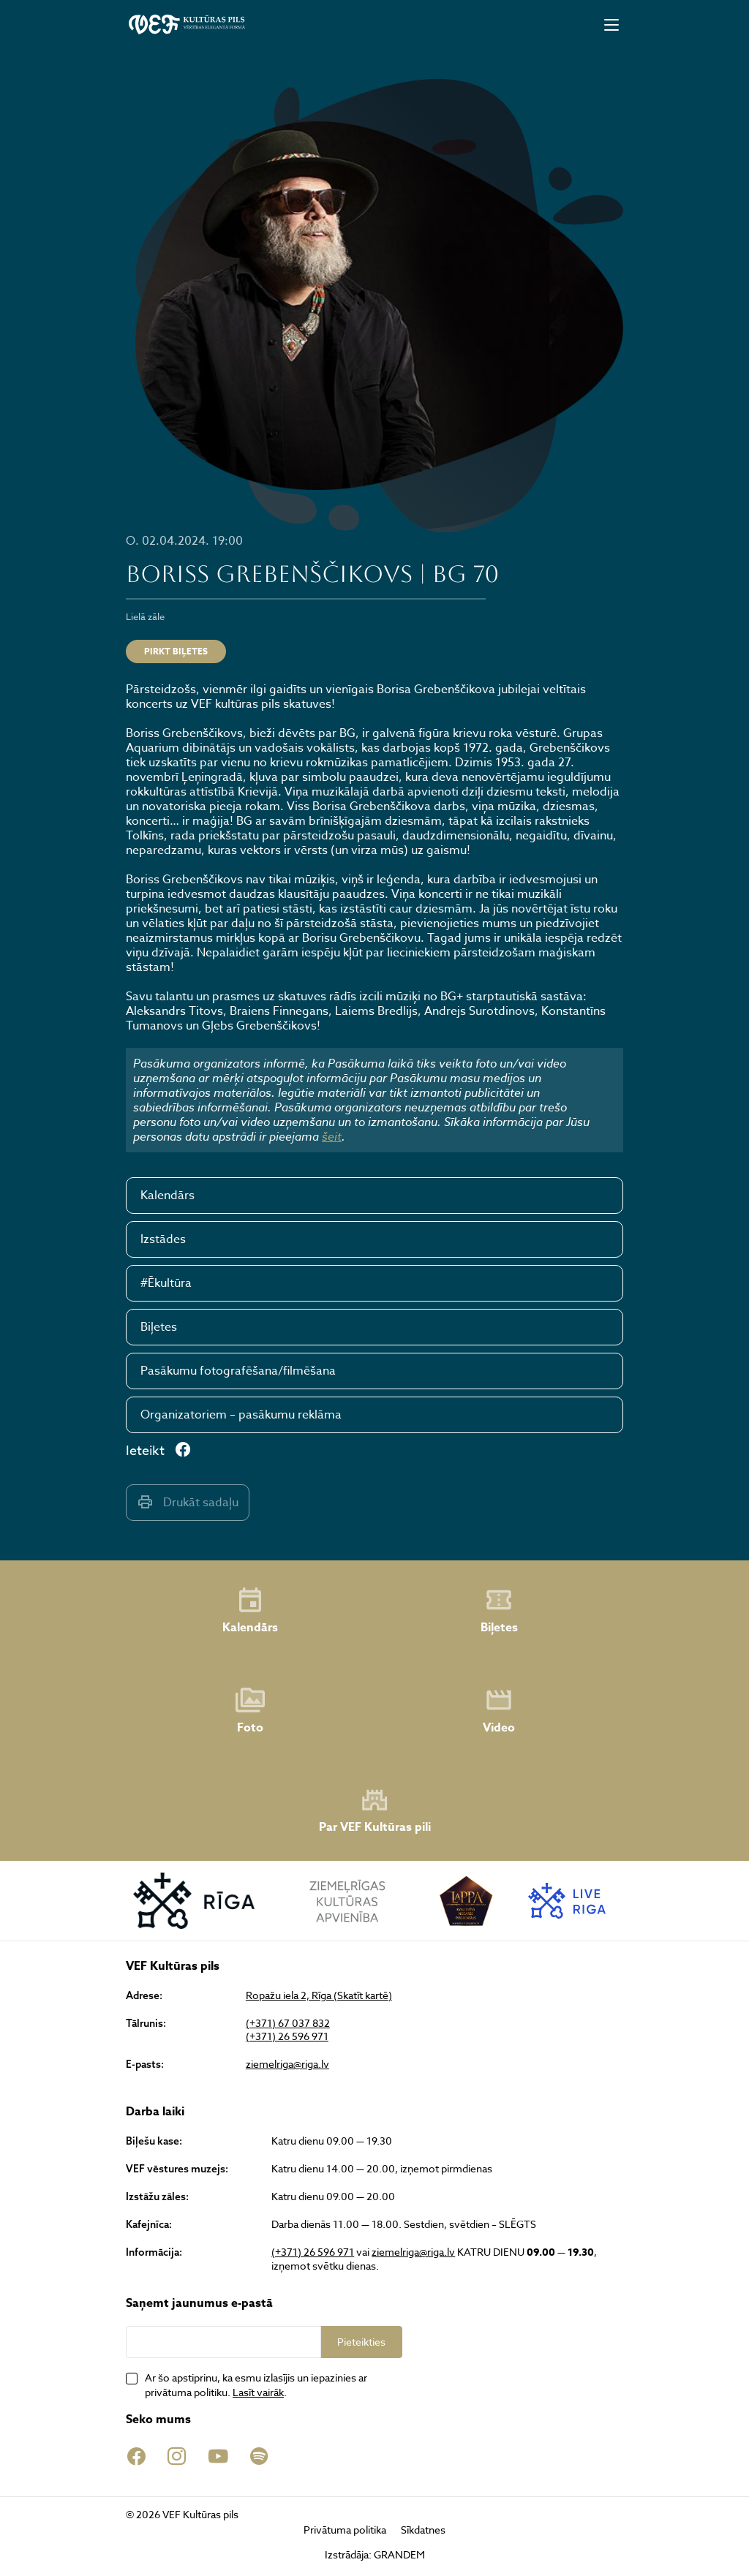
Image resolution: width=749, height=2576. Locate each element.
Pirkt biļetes (176, 651)
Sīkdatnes (423, 2530)
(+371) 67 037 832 (288, 2023)
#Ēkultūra (166, 1283)
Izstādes (163, 1239)
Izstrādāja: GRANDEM (375, 2554)
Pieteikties (361, 2342)
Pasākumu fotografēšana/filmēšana (238, 1371)
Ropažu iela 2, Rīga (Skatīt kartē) (319, 1995)
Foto (250, 1711)
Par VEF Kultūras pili (375, 1811)
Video (499, 1711)
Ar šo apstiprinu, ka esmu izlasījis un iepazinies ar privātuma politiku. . (256, 2385)
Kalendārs (167, 1195)
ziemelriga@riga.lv (287, 2064)
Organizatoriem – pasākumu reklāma (241, 1415)
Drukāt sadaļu (187, 1502)
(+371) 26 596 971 (287, 2036)
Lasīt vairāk (258, 2392)
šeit (332, 1136)
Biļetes (158, 1327)
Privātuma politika (345, 2530)
